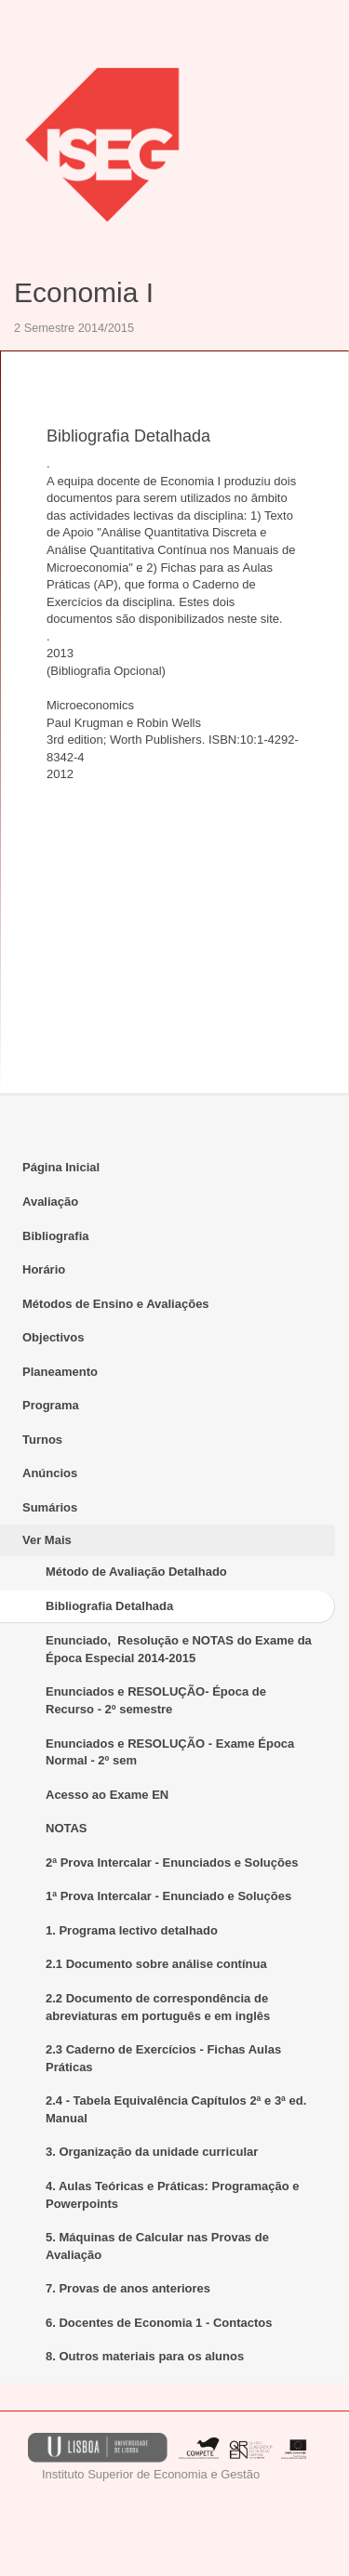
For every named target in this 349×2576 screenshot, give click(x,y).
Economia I (84, 292)
